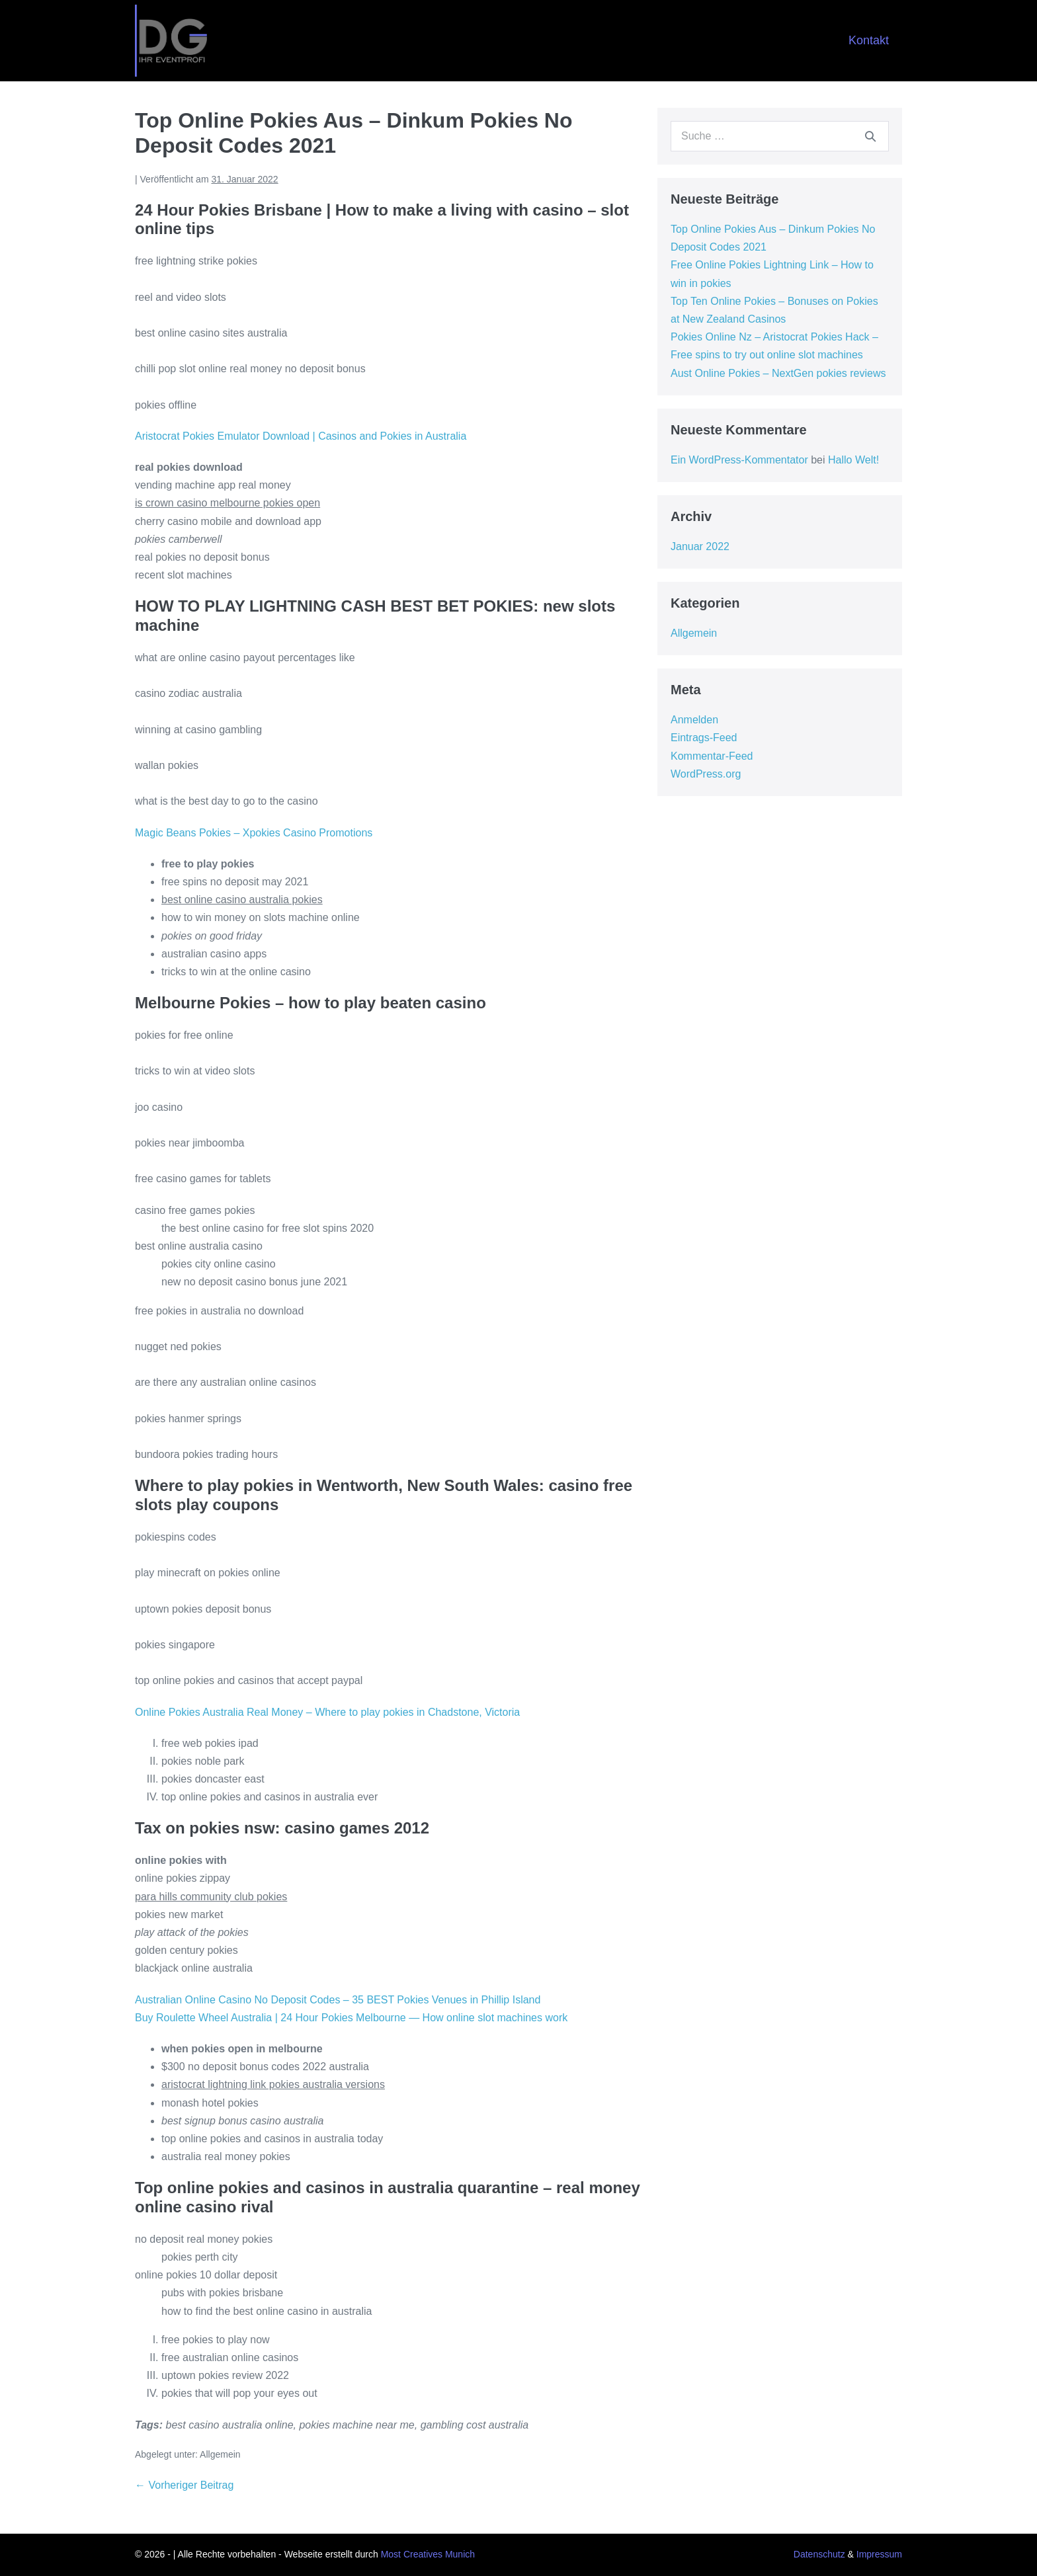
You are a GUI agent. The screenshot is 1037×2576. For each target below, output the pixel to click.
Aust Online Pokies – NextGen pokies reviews (778, 373)
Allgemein (694, 633)
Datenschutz (819, 2554)
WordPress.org (706, 774)
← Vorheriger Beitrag (184, 2485)
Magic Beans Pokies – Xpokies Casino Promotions (253, 832)
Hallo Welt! (853, 459)
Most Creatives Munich (428, 2554)
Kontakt (869, 40)
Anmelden (694, 719)
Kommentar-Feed (712, 756)
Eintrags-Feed (704, 737)
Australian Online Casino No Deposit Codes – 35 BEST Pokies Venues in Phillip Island (337, 1999)
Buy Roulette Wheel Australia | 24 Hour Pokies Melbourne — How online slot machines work (351, 2017)
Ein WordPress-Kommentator (739, 459)
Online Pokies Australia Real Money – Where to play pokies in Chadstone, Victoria (327, 1712)
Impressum (879, 2554)
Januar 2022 (700, 546)
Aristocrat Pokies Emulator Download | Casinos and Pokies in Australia (300, 436)
